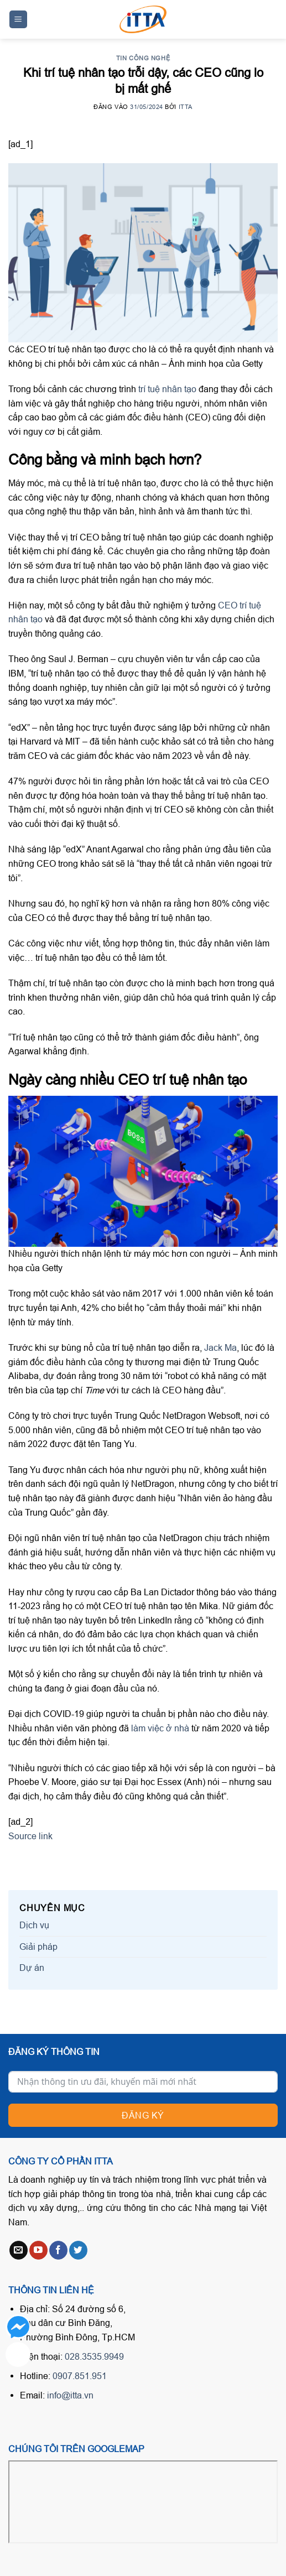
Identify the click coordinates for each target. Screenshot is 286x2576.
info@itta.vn (70, 2395)
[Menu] (18, 20)
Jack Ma (220, 1347)
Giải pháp (38, 1946)
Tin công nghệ (143, 58)
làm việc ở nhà (160, 1728)
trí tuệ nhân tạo (167, 389)
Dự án (31, 1968)
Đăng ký (143, 2115)
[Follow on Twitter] (78, 2250)
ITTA (186, 107)
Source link (30, 1836)
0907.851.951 (80, 2376)
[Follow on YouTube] (38, 2250)
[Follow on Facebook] (58, 2250)
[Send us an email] (18, 2250)
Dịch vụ (34, 1925)
